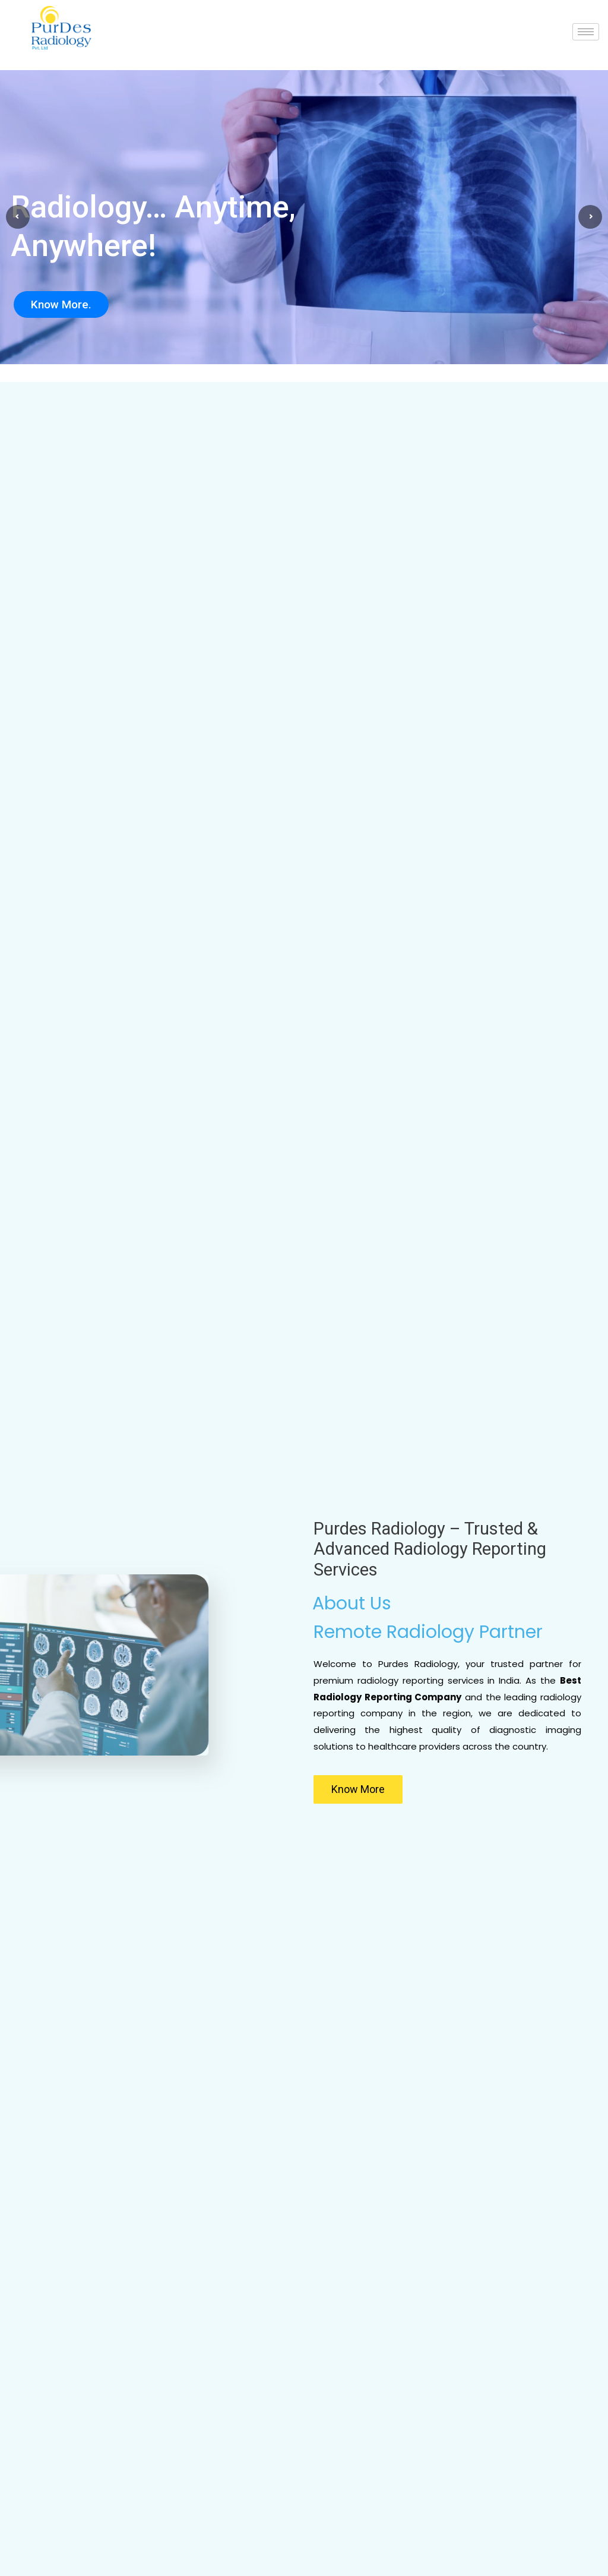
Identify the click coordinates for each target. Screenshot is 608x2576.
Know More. (61, 304)
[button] (358, 1789)
